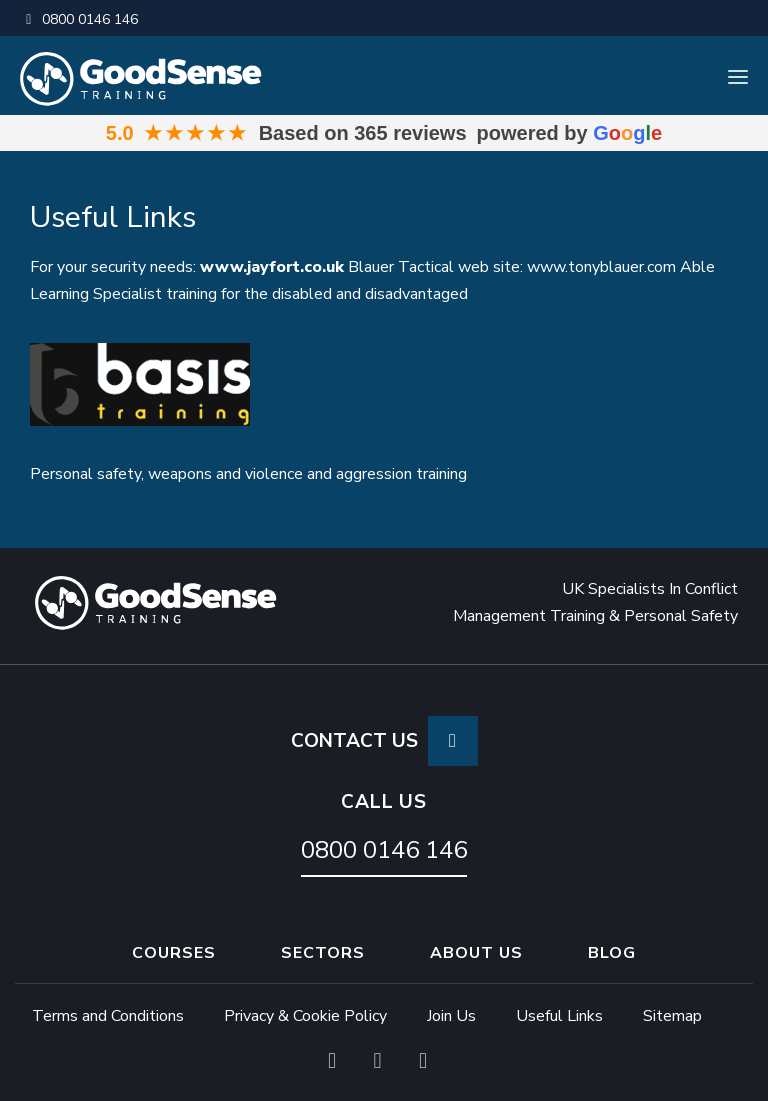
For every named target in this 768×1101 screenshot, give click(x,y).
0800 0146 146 (79, 19)
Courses (174, 953)
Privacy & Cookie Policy (305, 1016)
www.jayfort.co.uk (272, 267)
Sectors (323, 953)
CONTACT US (384, 741)
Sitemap (672, 1016)
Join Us (451, 1016)
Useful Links (559, 1016)
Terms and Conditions (108, 1016)
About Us (476, 953)
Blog (612, 953)
